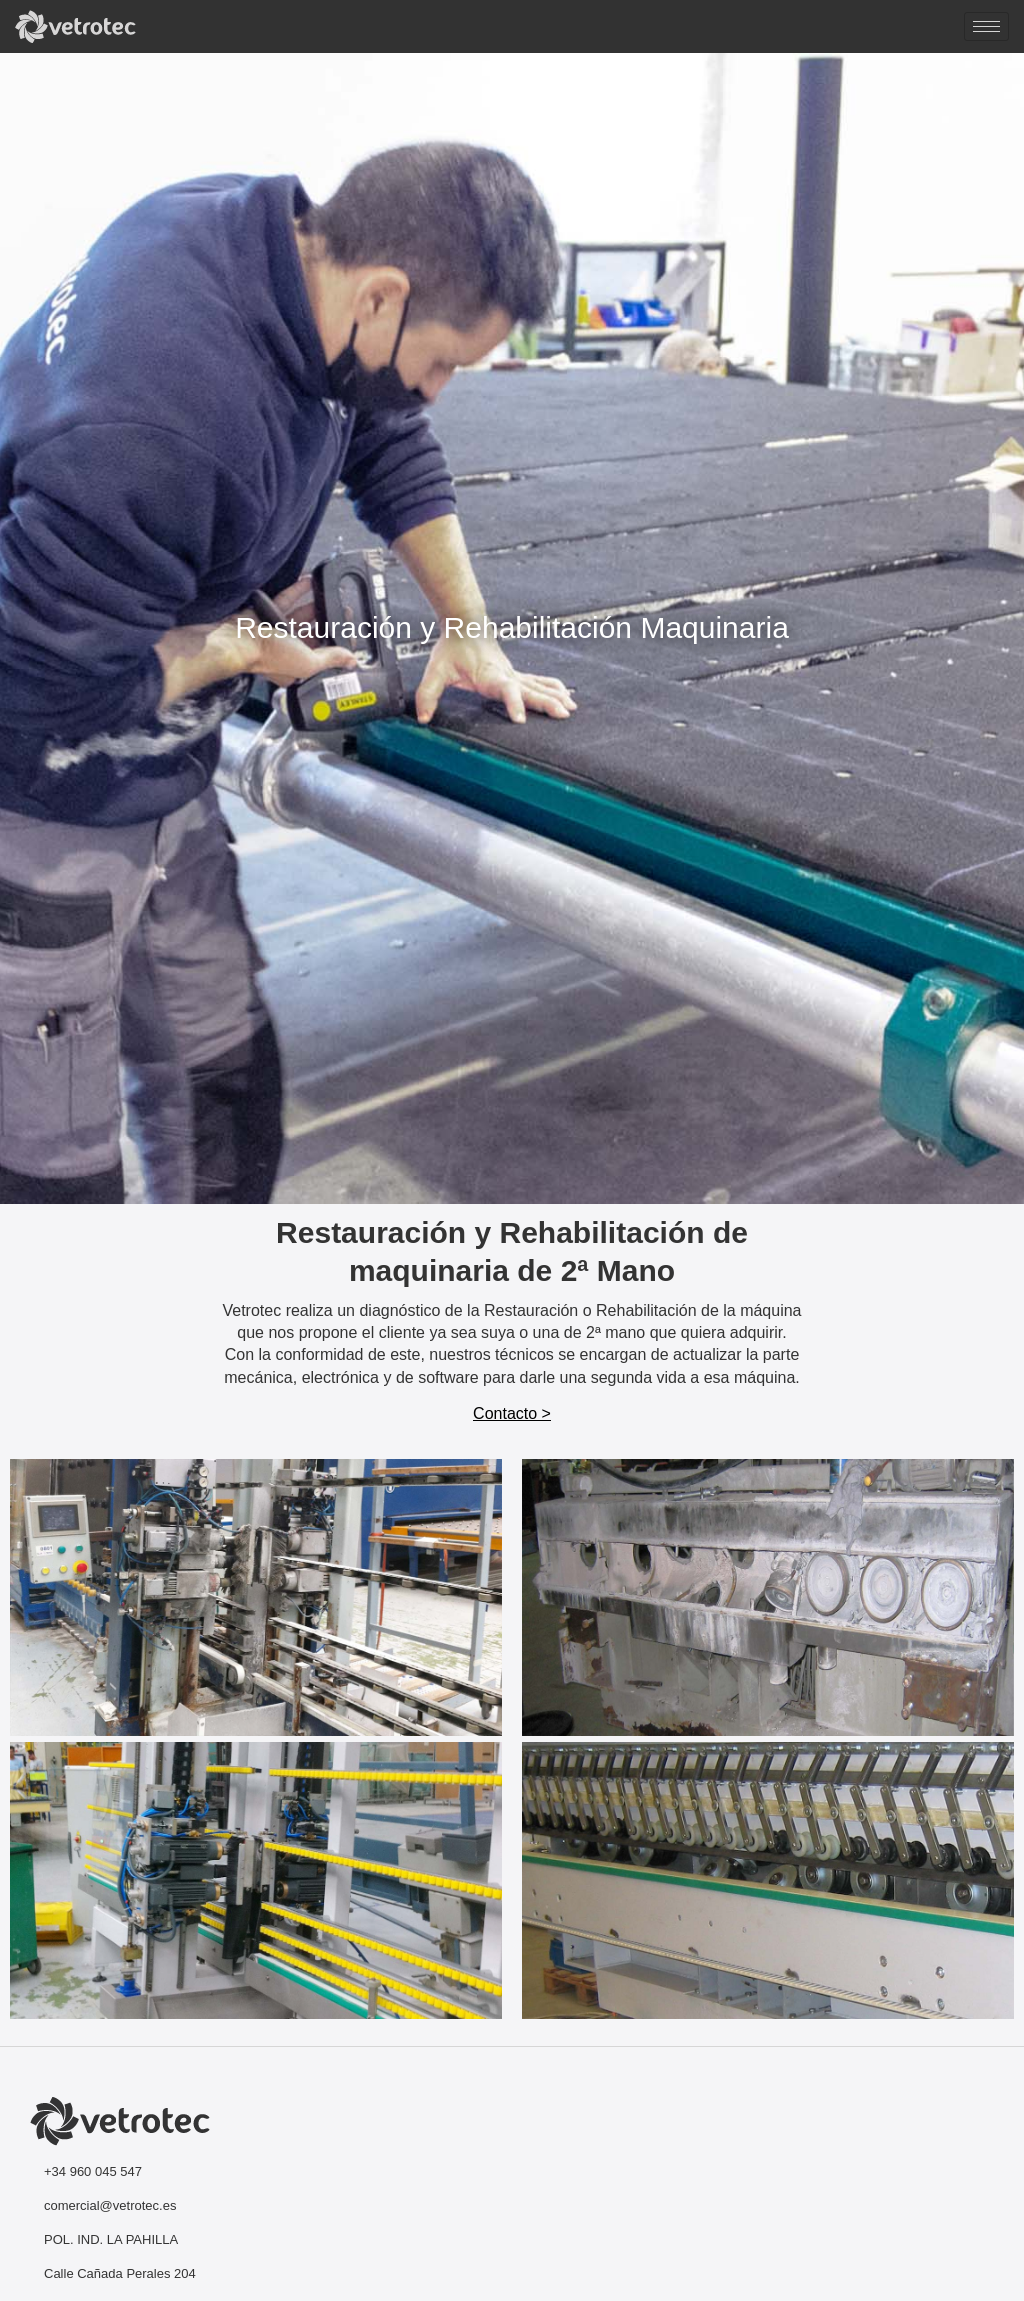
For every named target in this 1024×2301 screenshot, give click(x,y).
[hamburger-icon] (986, 26)
